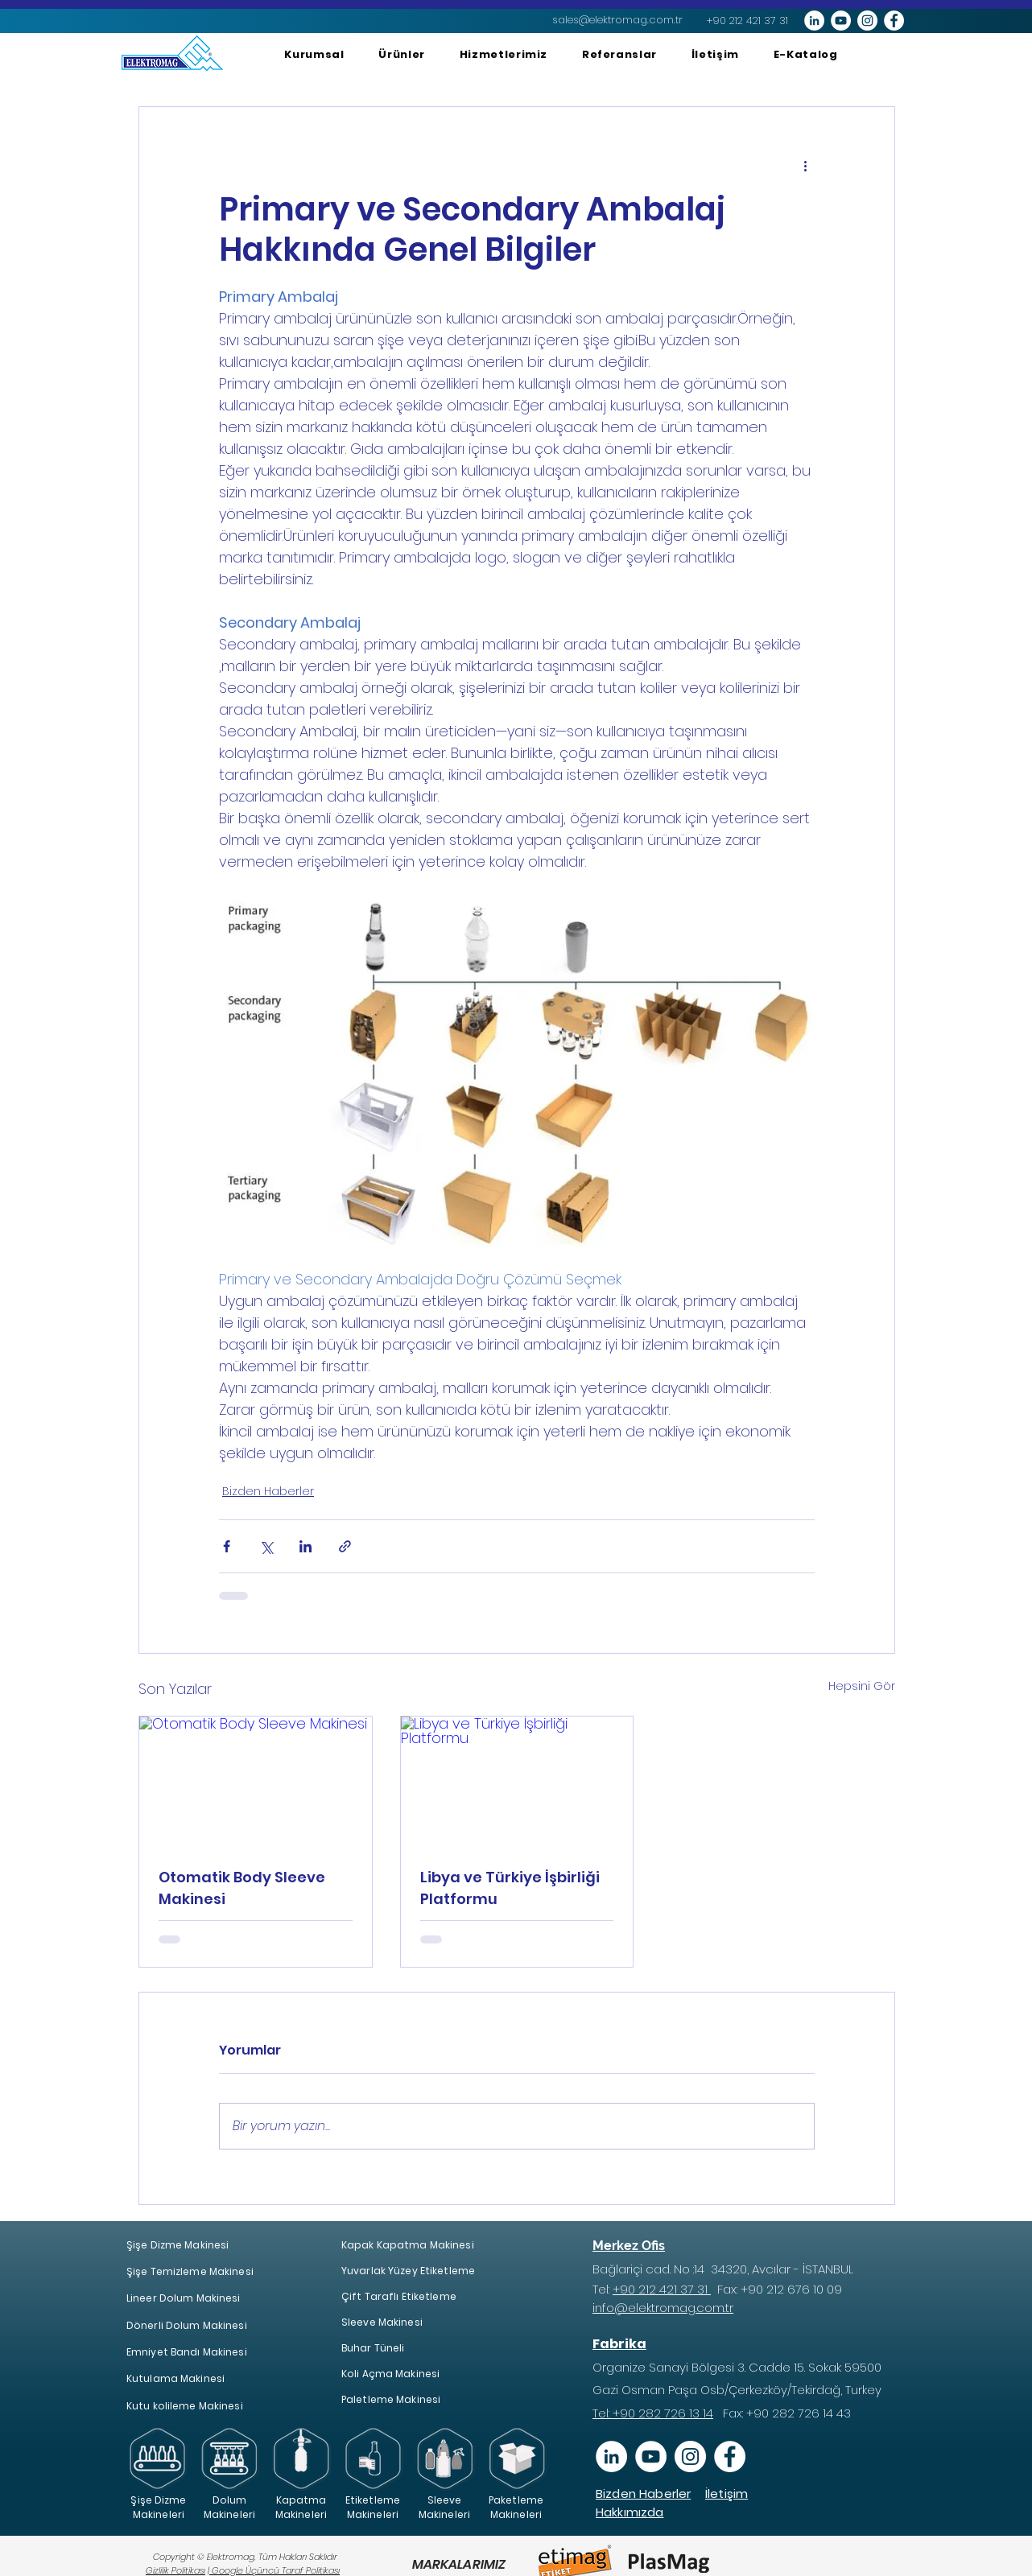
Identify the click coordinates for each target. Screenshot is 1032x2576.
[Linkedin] (611, 2456)
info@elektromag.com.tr (662, 2307)
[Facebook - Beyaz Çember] (894, 20)
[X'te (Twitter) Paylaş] (266, 1546)
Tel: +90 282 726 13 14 (652, 2413)
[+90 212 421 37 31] (747, 21)
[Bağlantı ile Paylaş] (345, 1546)
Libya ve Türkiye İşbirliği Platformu (510, 1888)
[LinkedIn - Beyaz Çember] (814, 20)
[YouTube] (651, 2456)
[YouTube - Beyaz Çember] (841, 20)
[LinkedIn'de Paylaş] (305, 1546)
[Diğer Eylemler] (805, 165)
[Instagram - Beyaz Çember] (867, 20)
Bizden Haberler (268, 1491)
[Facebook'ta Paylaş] (226, 1546)
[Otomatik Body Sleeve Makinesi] (255, 1782)
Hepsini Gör (861, 1686)
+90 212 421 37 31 (662, 2289)
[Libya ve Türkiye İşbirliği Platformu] (517, 1782)
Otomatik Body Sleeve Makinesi (242, 1888)
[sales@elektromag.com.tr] (617, 20)
